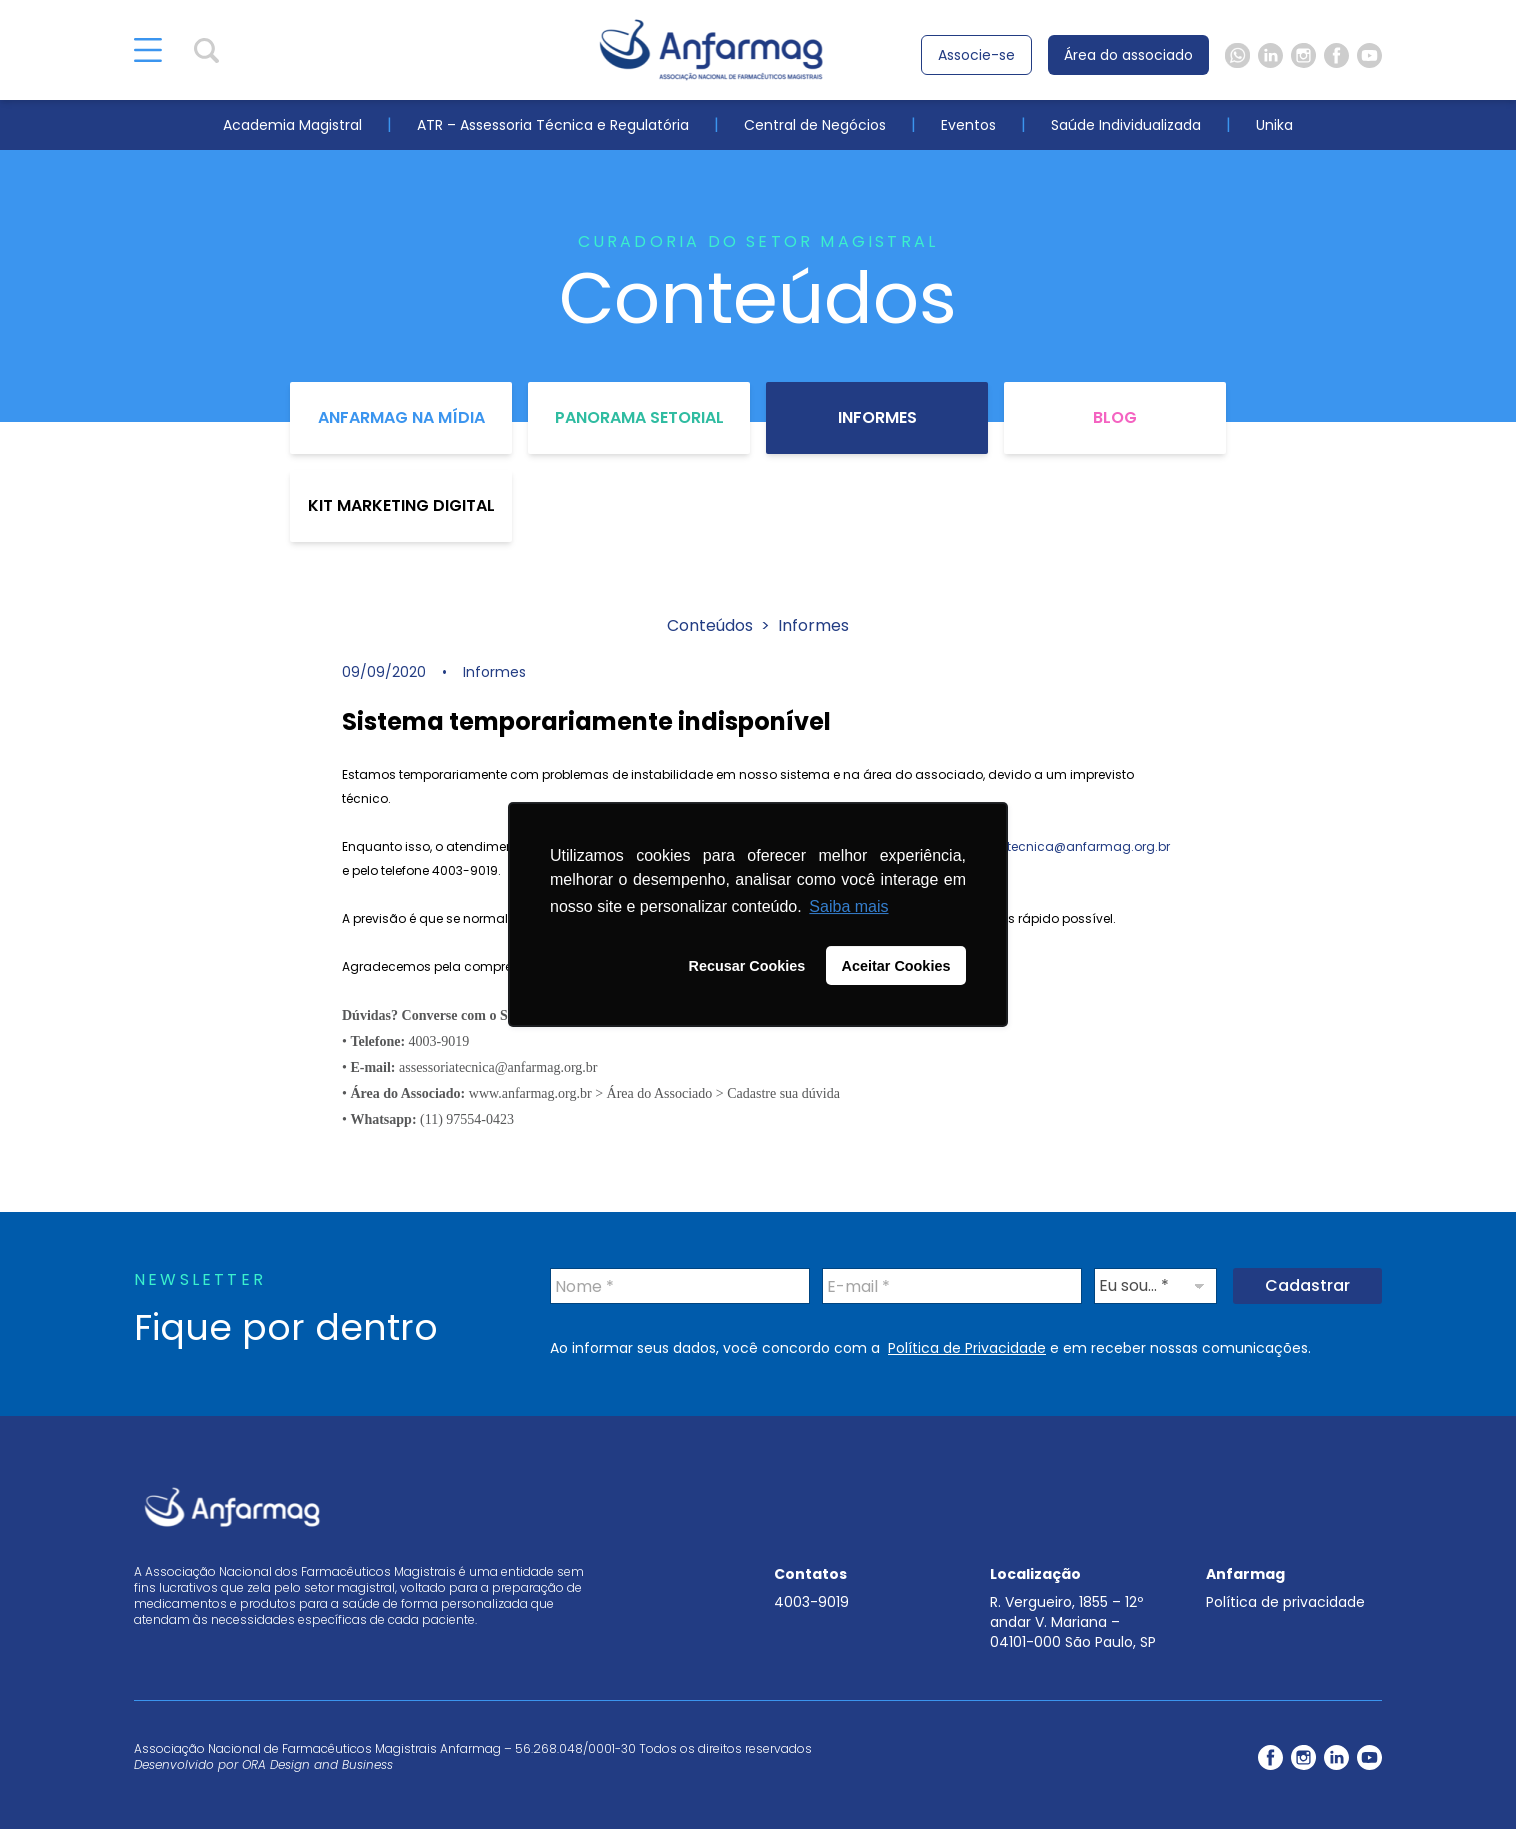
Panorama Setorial (639, 417)
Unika (1274, 125)
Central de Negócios (815, 125)
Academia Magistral (292, 125)
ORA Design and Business (317, 1764)
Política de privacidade (1285, 1602)
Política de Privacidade (967, 1348)
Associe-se (976, 55)
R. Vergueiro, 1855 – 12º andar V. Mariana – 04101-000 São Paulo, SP (1073, 1622)
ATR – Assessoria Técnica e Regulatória (553, 125)
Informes (877, 417)
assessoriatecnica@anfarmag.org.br (1054, 846)
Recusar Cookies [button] (747, 966)
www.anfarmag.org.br (532, 1093)
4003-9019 (811, 1602)
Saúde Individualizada (1126, 125)
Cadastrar (1307, 1285)
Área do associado (1128, 55)
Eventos (968, 125)
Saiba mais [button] (848, 906)
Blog (1115, 417)
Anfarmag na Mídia (401, 417)
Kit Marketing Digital (401, 505)
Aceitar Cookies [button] (896, 966)
